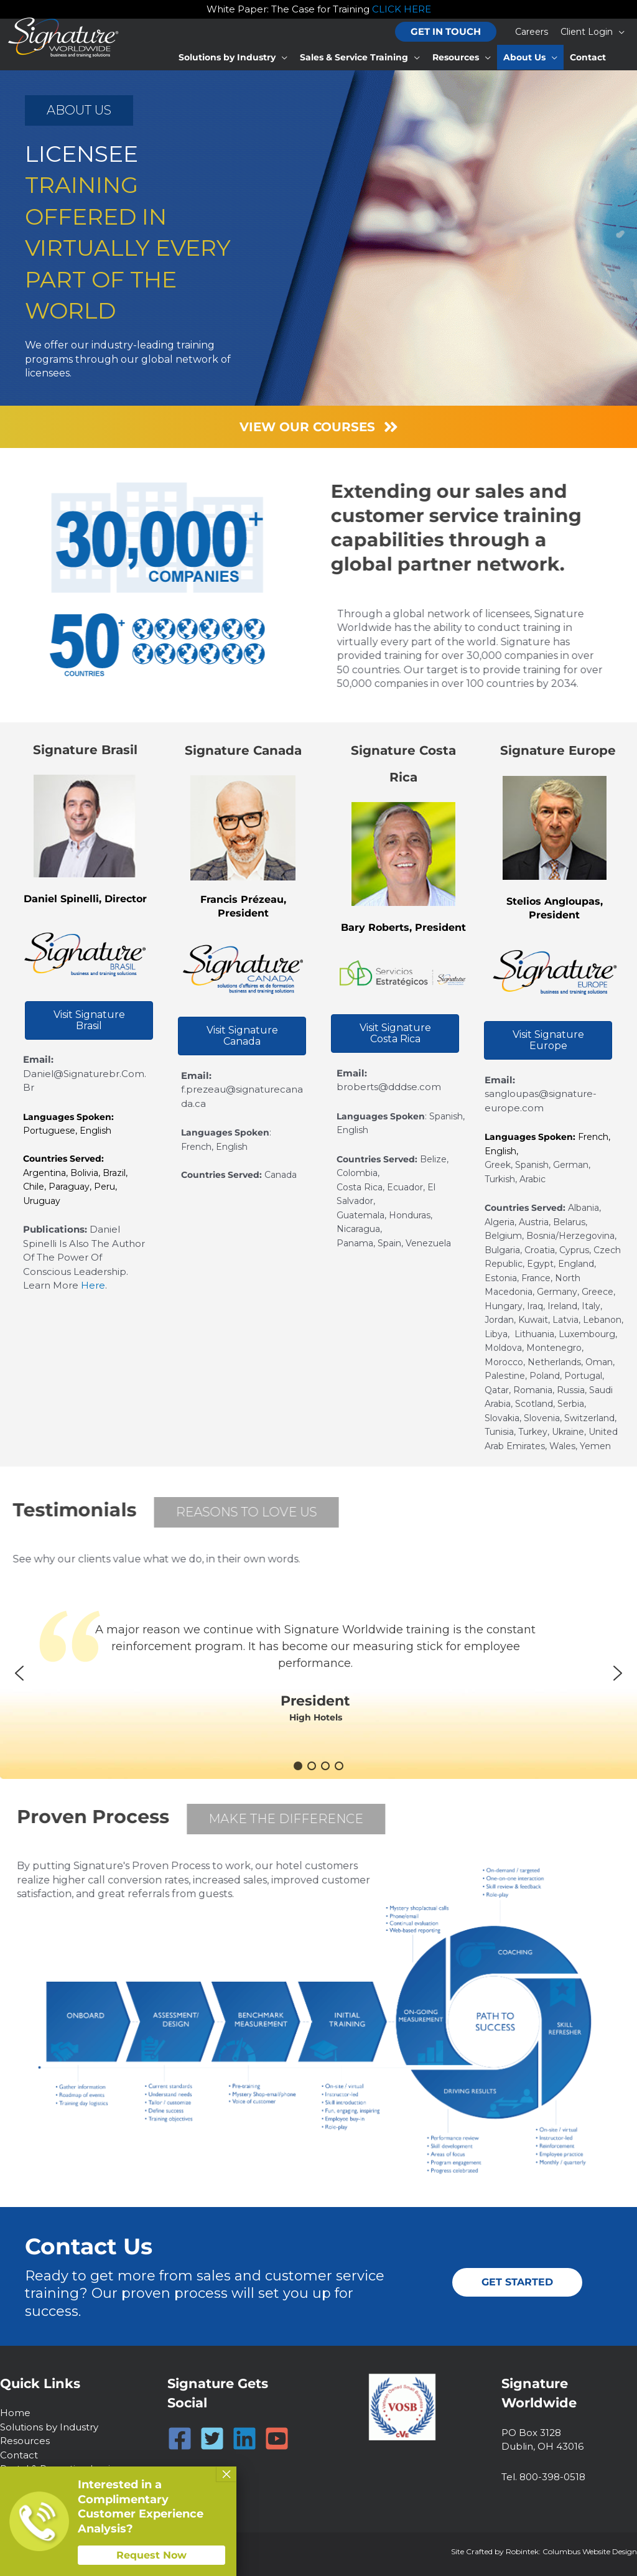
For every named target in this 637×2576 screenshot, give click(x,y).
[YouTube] (276, 2438)
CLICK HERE (401, 9)
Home (15, 2413)
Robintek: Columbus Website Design (571, 2551)
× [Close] (226, 2473)
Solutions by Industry (49, 2427)
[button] (445, 32)
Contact (19, 2455)
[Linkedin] (244, 2438)
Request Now (151, 2555)
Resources (25, 2441)
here (93, 1285)
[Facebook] (179, 2438)
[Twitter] (212, 2438)
